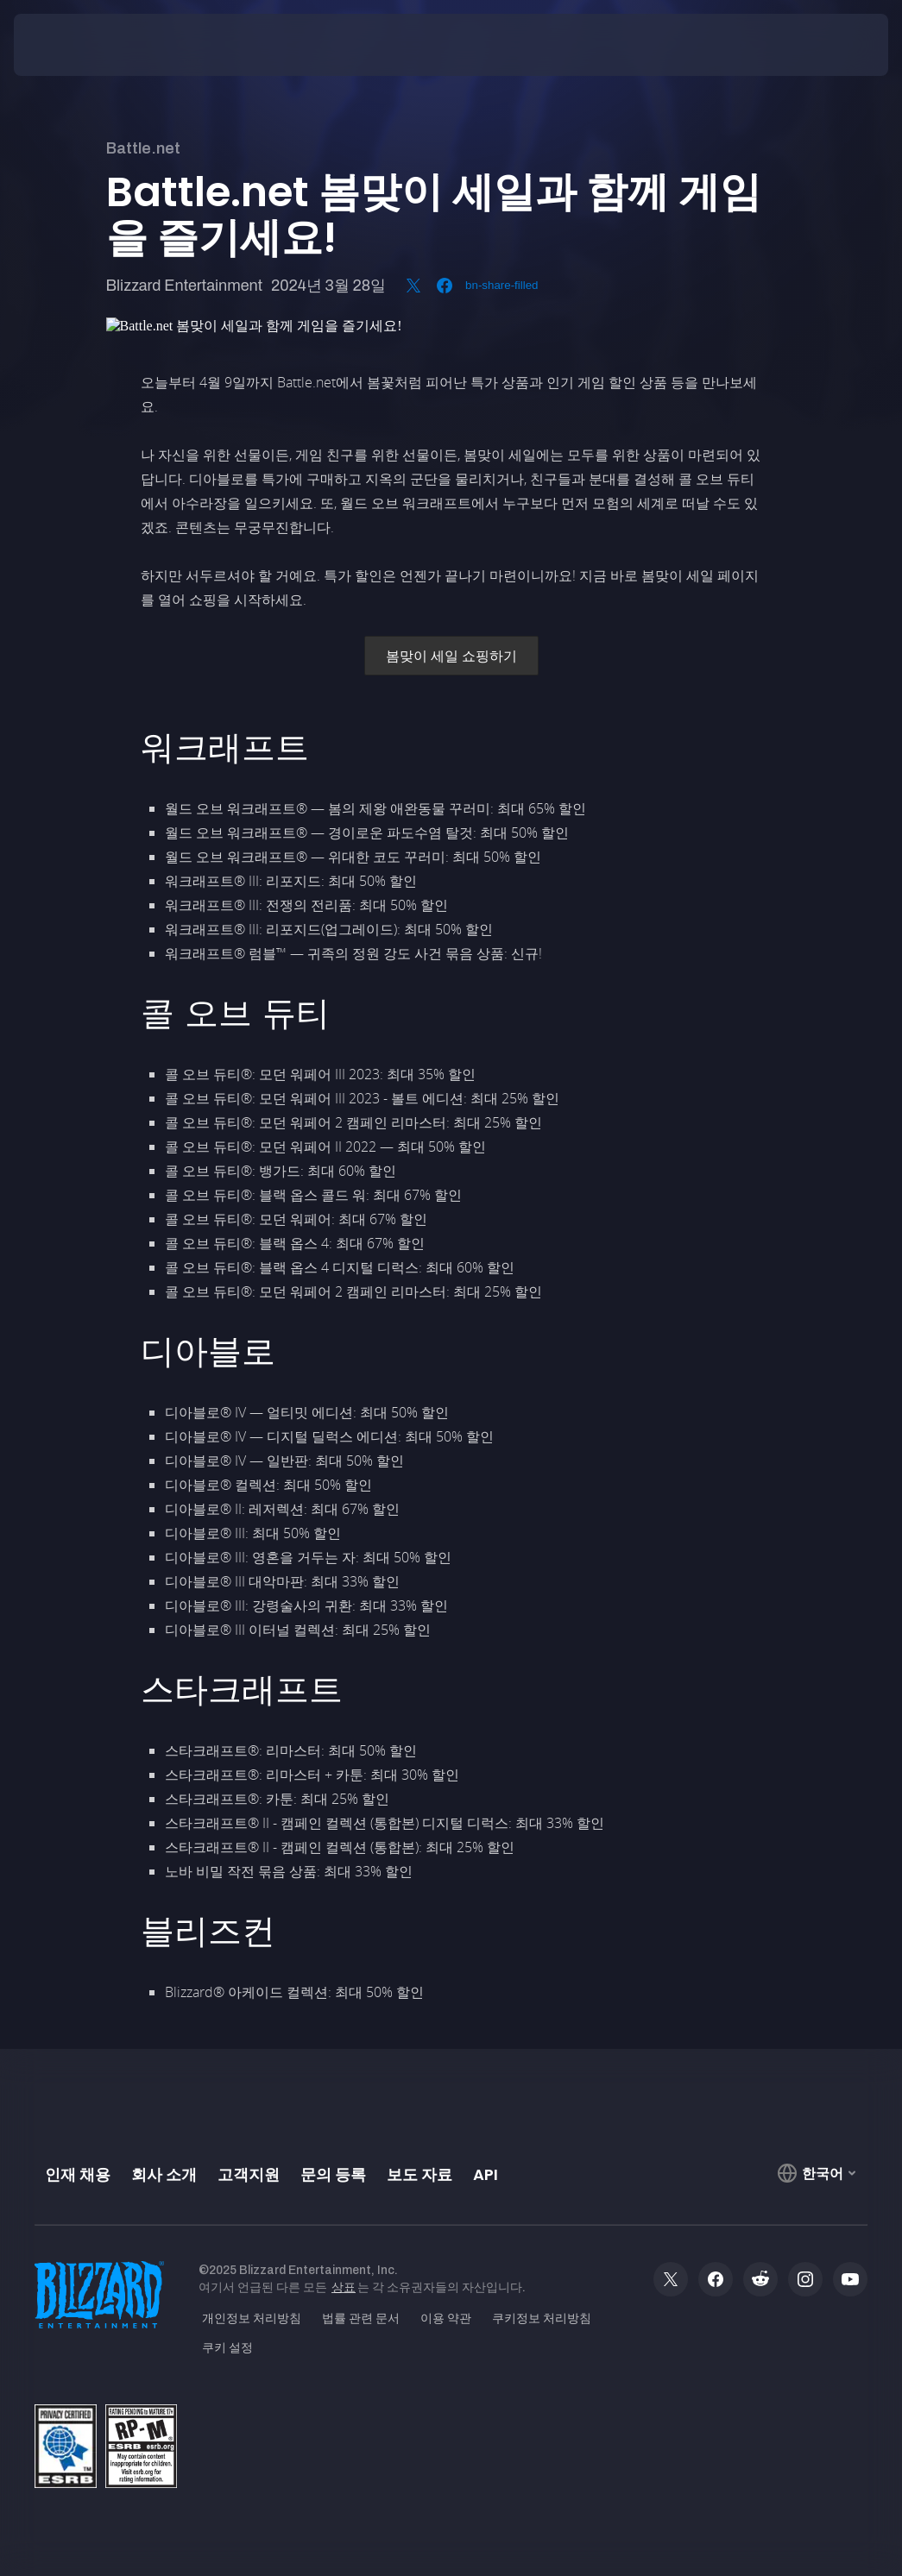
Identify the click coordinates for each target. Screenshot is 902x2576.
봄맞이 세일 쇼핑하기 (451, 655)
